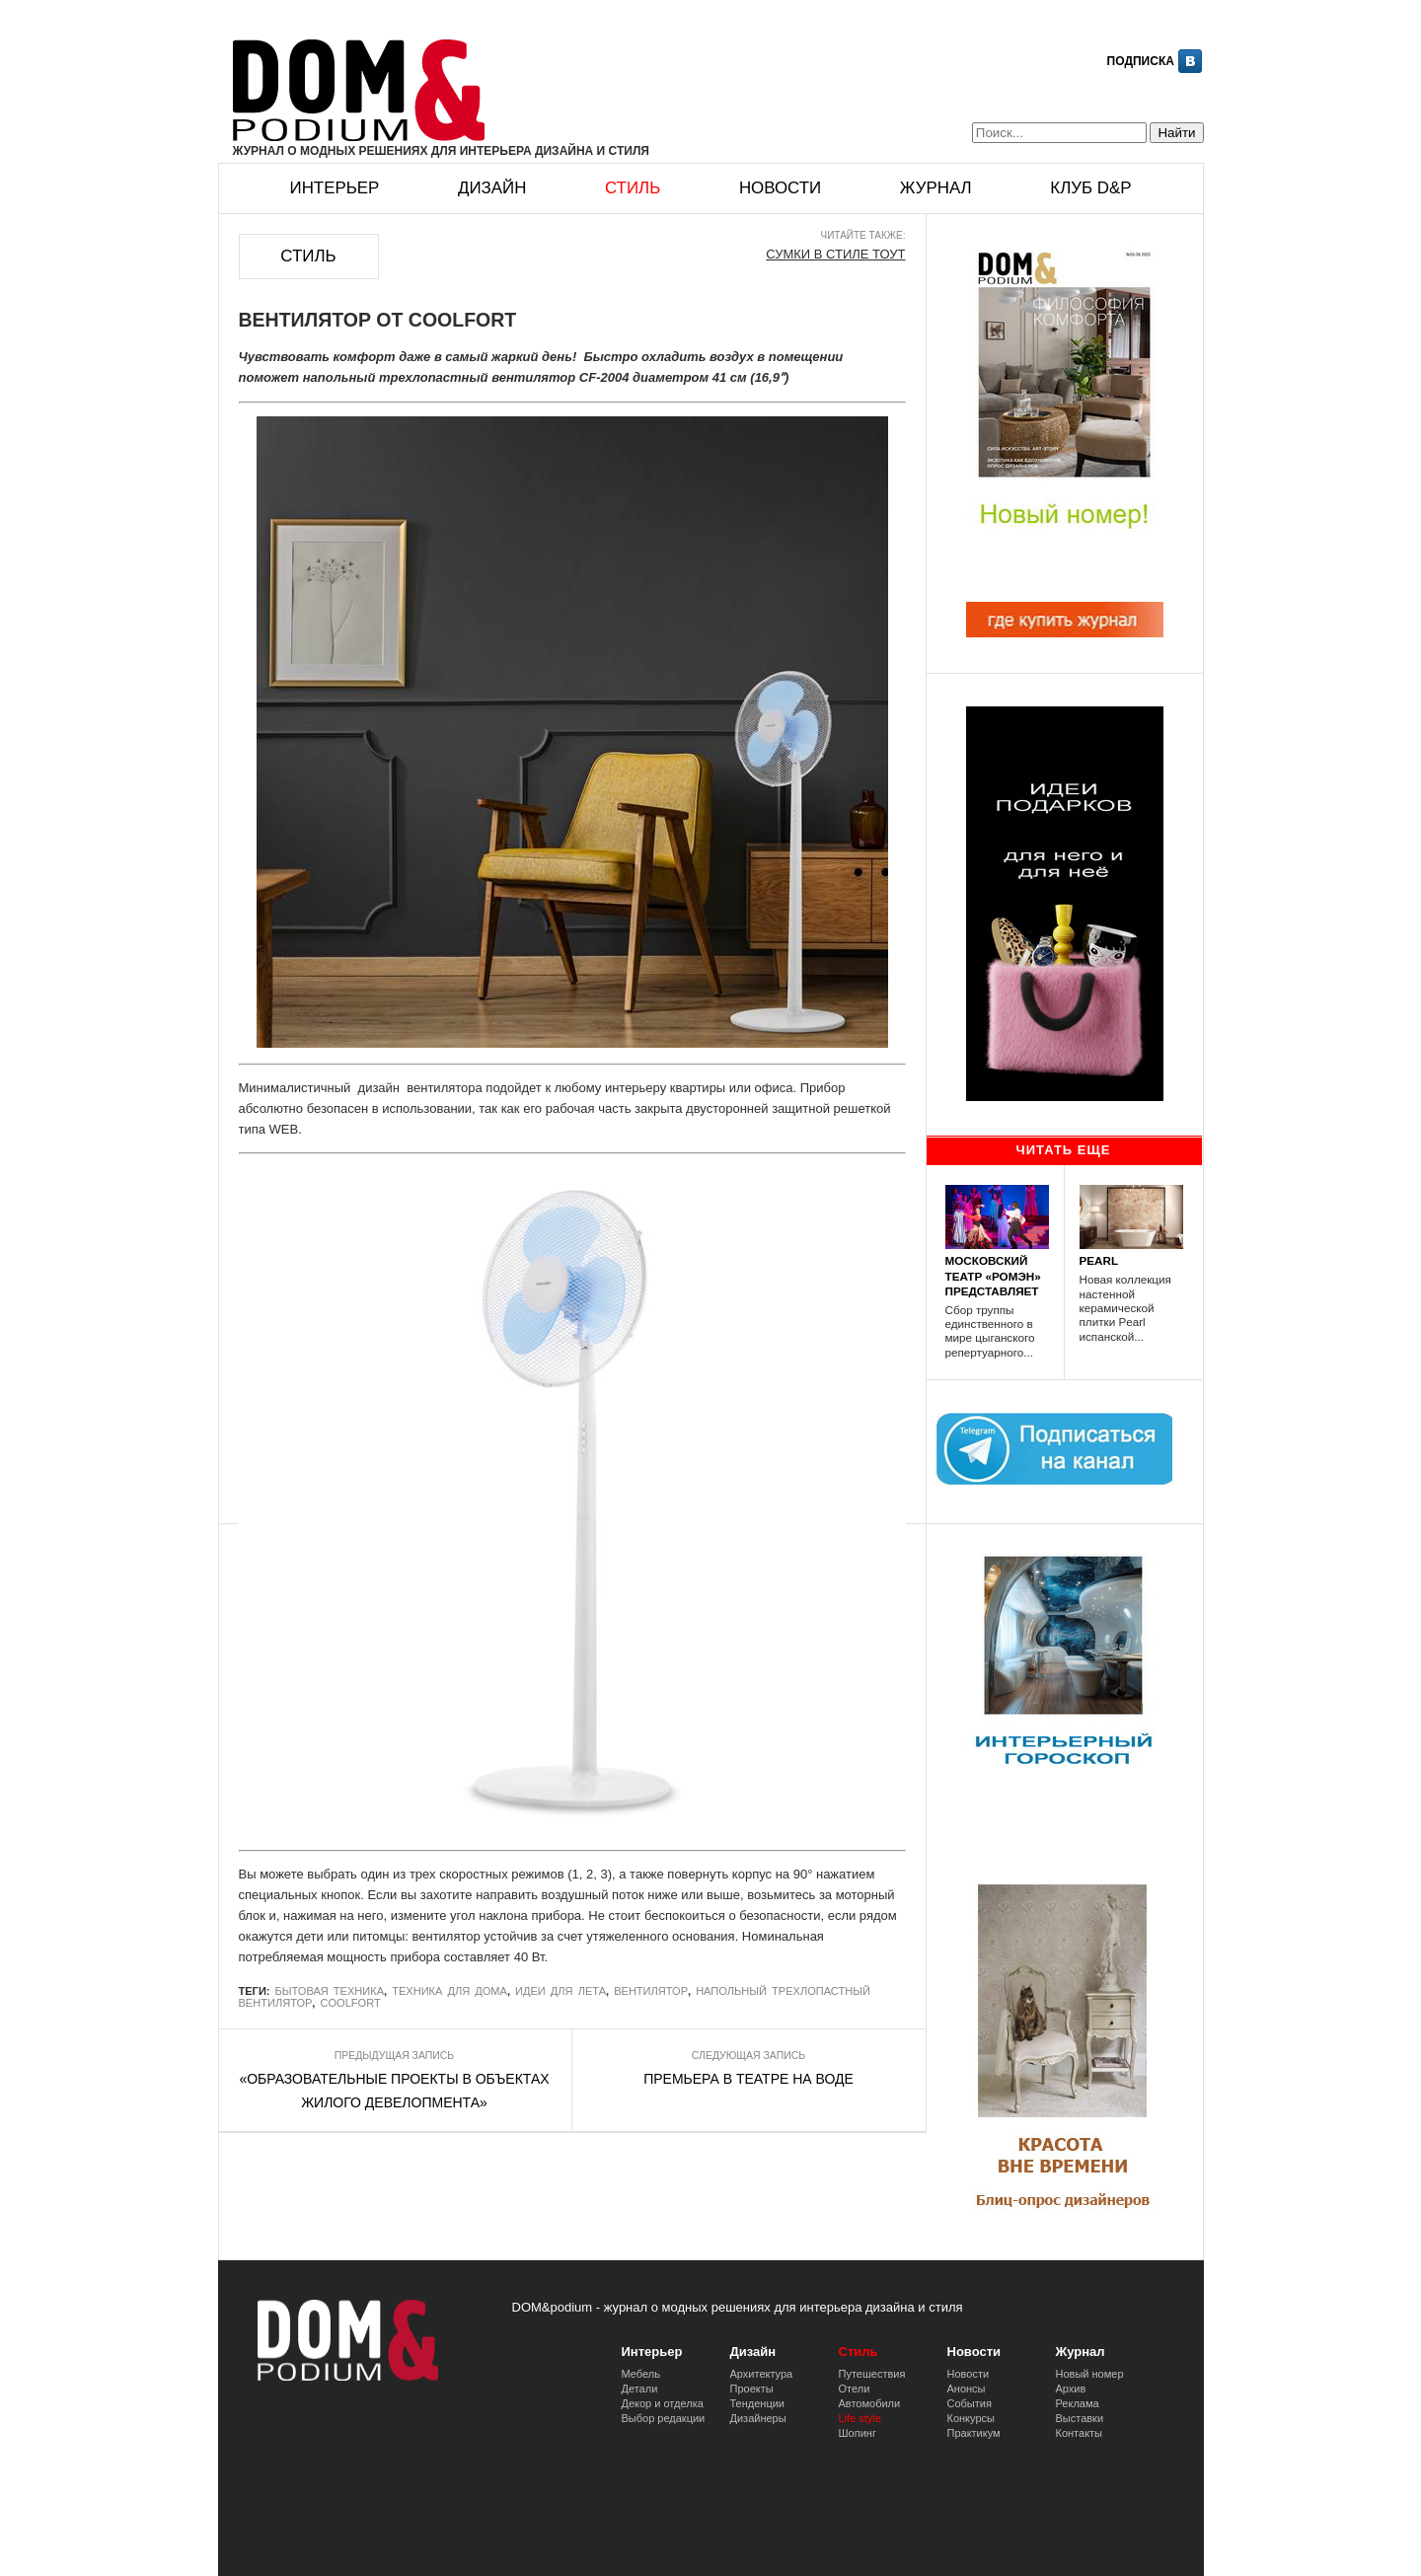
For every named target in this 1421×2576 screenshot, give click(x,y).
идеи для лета (560, 1991)
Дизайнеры (758, 2418)
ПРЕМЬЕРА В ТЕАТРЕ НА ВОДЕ (748, 2079)
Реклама (1077, 2403)
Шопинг (857, 2433)
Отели (854, 2388)
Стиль (632, 188)
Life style (860, 2418)
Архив (1071, 2388)
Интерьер (335, 188)
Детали (640, 2388)
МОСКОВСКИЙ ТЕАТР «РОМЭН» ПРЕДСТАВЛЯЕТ (993, 1275)
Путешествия (872, 2374)
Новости (780, 188)
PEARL (1099, 1260)
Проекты (752, 2388)
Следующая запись (748, 2055)
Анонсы (966, 2388)
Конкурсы (971, 2418)
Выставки (1080, 2418)
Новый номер (1090, 2374)
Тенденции (757, 2403)
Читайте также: (863, 235)
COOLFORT (350, 2003)
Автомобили (870, 2403)
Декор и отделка (663, 2403)
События (969, 2403)
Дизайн (492, 188)
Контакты (1079, 2433)
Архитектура (761, 2374)
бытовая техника (330, 1991)
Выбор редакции (664, 2418)
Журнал (936, 188)
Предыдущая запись (394, 2055)
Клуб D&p (1090, 188)
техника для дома (449, 1991)
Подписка (1140, 61)
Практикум (974, 2433)
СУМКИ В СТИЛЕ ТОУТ (835, 254)
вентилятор (651, 1991)
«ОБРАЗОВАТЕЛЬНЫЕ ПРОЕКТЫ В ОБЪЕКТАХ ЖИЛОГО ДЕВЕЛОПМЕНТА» (394, 2090)
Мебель (641, 2374)
